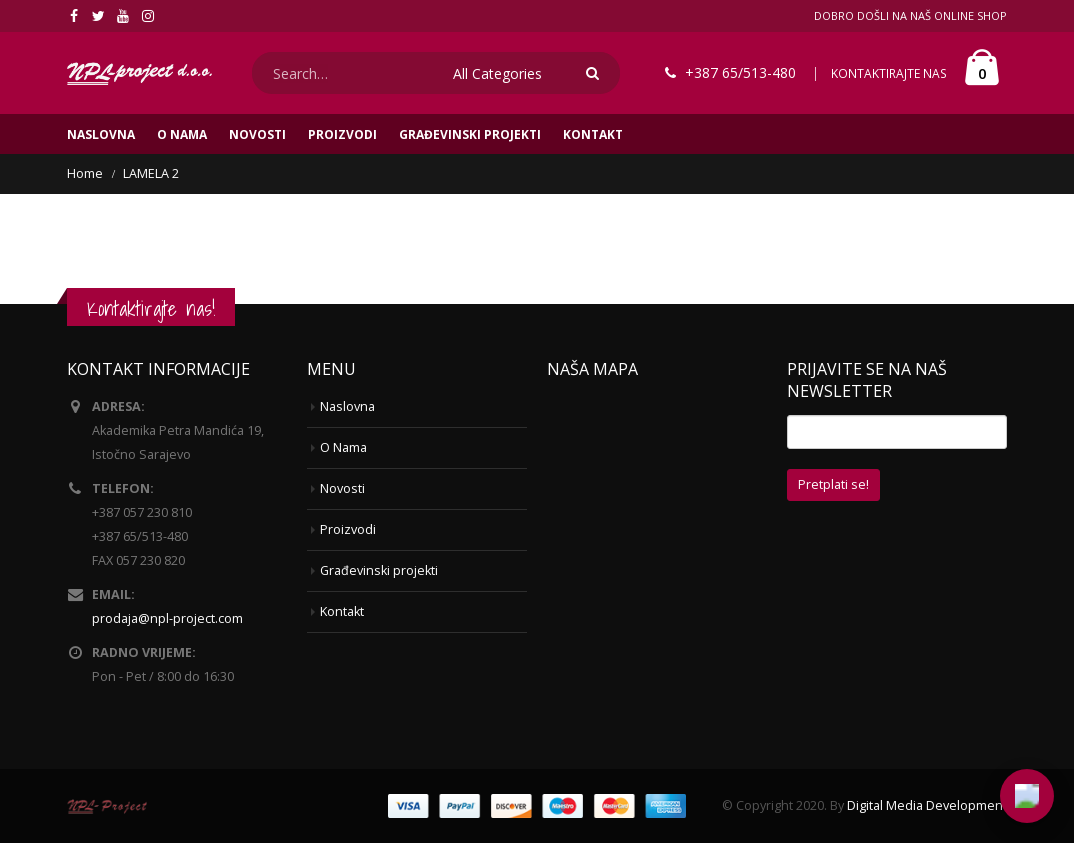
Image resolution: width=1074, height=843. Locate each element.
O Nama (182, 134)
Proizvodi (342, 134)
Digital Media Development (927, 805)
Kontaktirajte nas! (151, 308)
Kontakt (593, 134)
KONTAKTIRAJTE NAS (889, 73)
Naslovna (101, 134)
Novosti (257, 134)
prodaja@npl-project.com (167, 618)
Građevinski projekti (470, 134)
